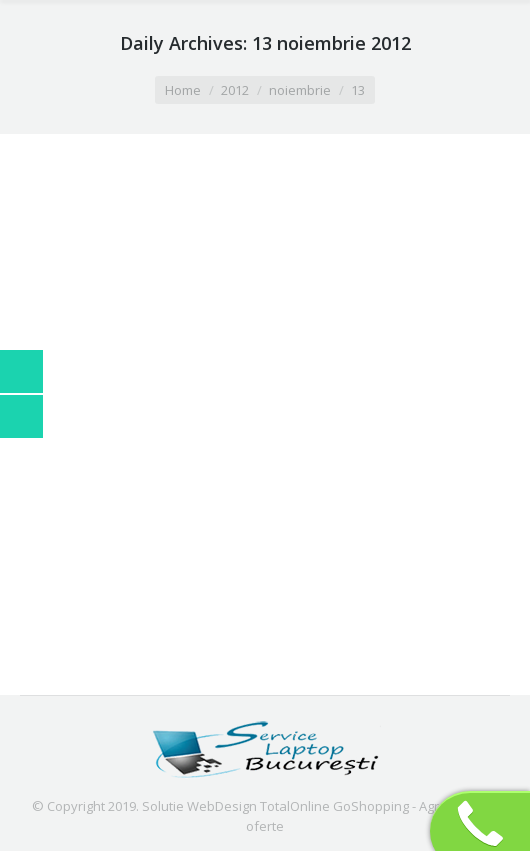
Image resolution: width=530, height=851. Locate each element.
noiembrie (300, 90)
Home (183, 90)
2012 (235, 90)
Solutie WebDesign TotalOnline (236, 806)
